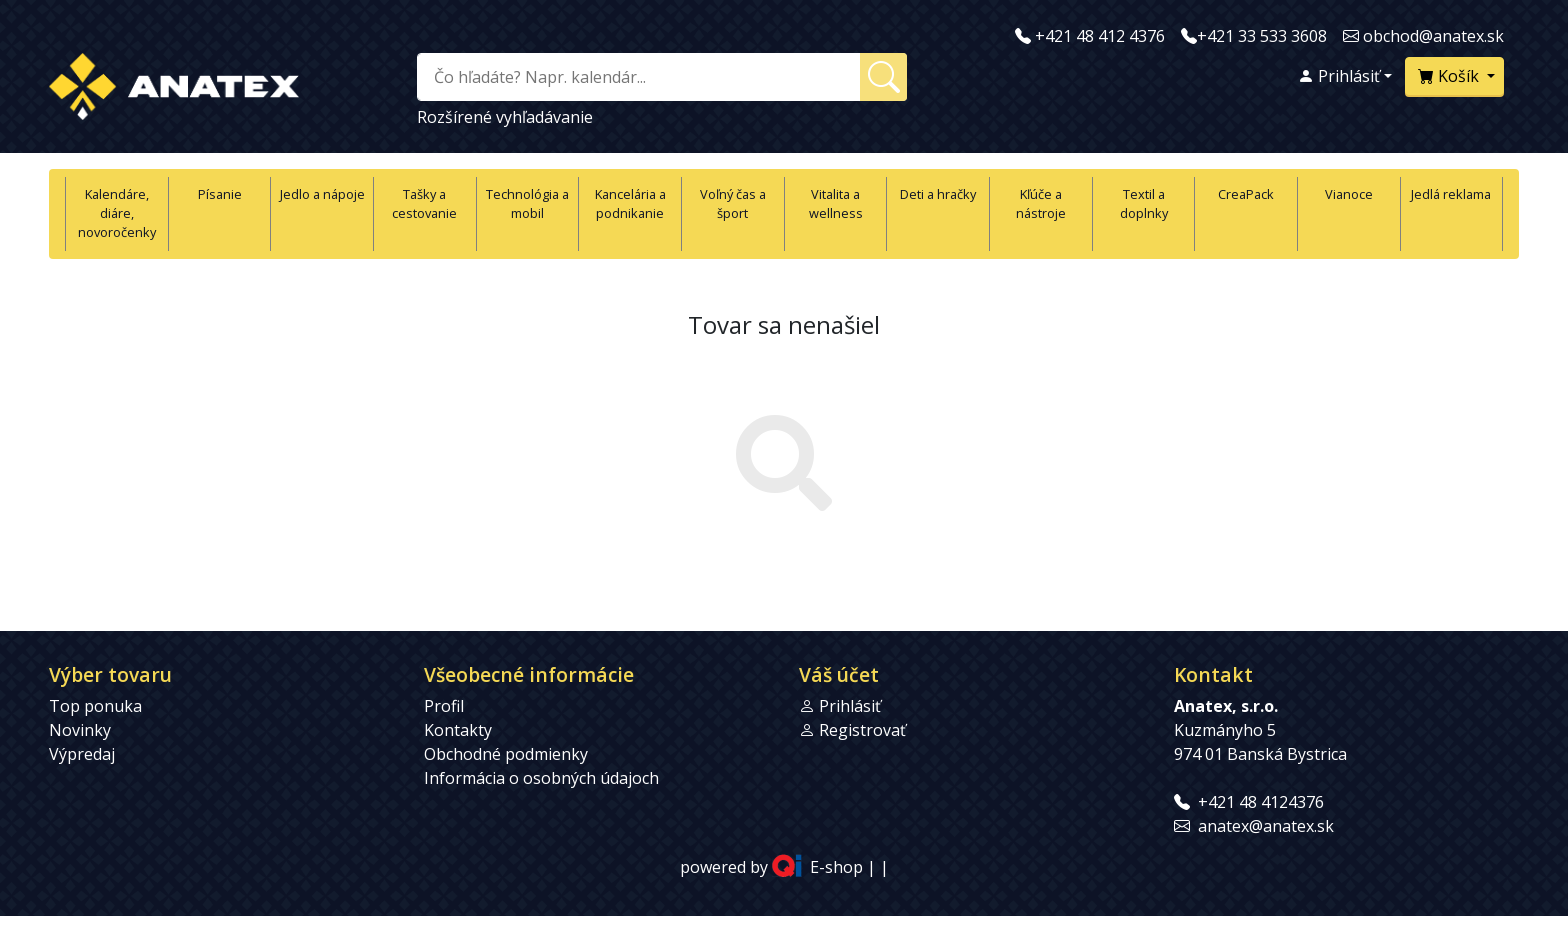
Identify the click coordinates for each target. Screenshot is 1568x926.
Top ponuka (95, 706)
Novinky (80, 730)
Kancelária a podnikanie (630, 203)
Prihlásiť (1339, 76)
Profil (444, 706)
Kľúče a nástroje (1041, 203)
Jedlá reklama (1451, 194)
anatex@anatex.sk (1266, 826)
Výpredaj (82, 754)
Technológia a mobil (527, 203)
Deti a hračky (938, 194)
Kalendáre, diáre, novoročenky (117, 213)
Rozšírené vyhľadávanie (505, 117)
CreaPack (1246, 194)
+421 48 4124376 (1261, 802)
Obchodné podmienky (506, 754)
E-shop (836, 867)
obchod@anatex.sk (1433, 36)
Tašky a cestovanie (424, 203)
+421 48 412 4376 (1100, 36)
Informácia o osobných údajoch (541, 778)
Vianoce (1349, 194)
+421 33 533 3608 (1262, 36)
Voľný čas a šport (733, 203)
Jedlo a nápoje (322, 194)
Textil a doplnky (1144, 203)
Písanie (220, 194)
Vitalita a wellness (836, 203)
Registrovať (862, 730)
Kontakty (458, 730)
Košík (1450, 76)
